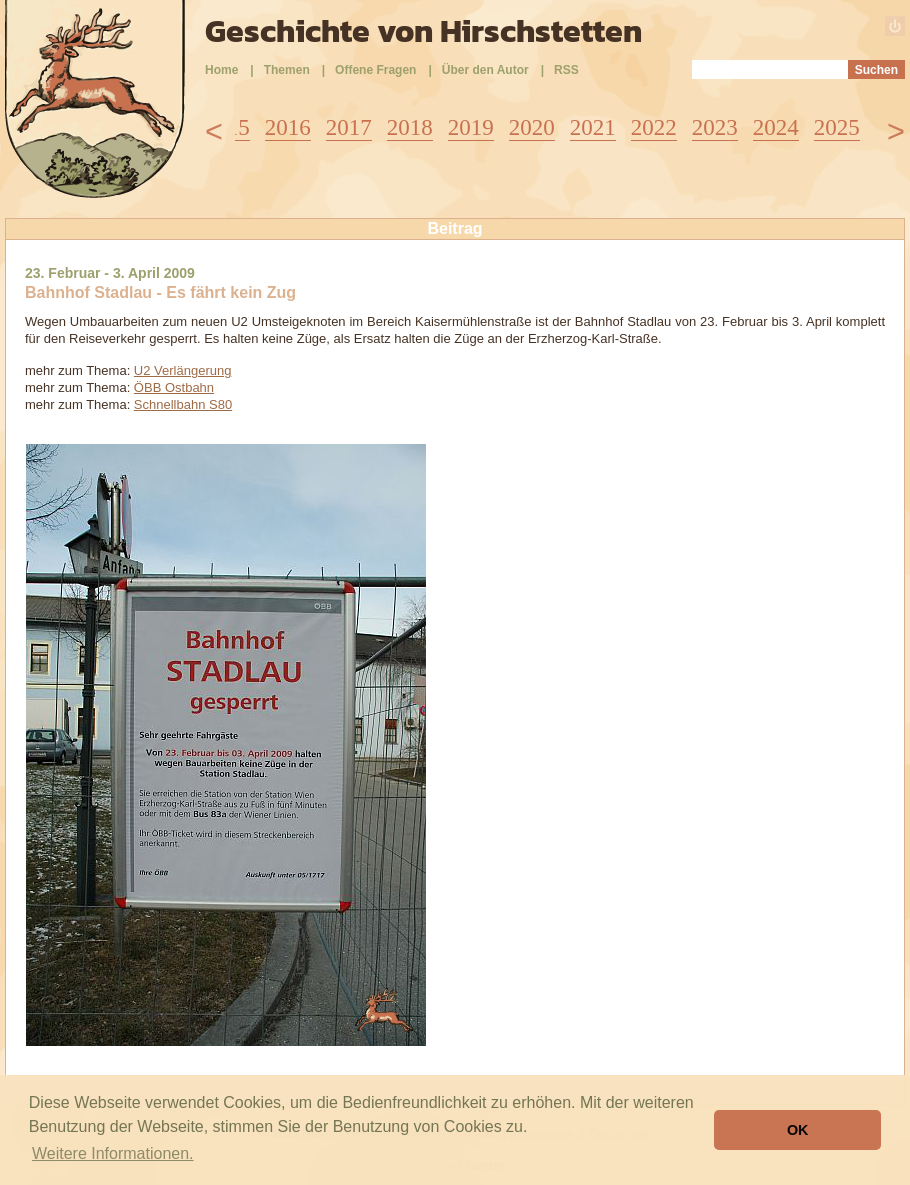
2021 (593, 127)
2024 (776, 127)
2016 (288, 127)
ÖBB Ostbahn (174, 387)
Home (221, 70)
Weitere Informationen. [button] (113, 1153)
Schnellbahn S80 (183, 404)
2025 (837, 127)
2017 (349, 127)
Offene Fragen (375, 70)
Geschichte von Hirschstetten (423, 31)
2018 (410, 127)
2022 (654, 127)
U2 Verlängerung (183, 370)
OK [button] (798, 1130)
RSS (566, 70)
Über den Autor (485, 70)
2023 (715, 127)
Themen (287, 70)
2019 (471, 127)
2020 (532, 127)
